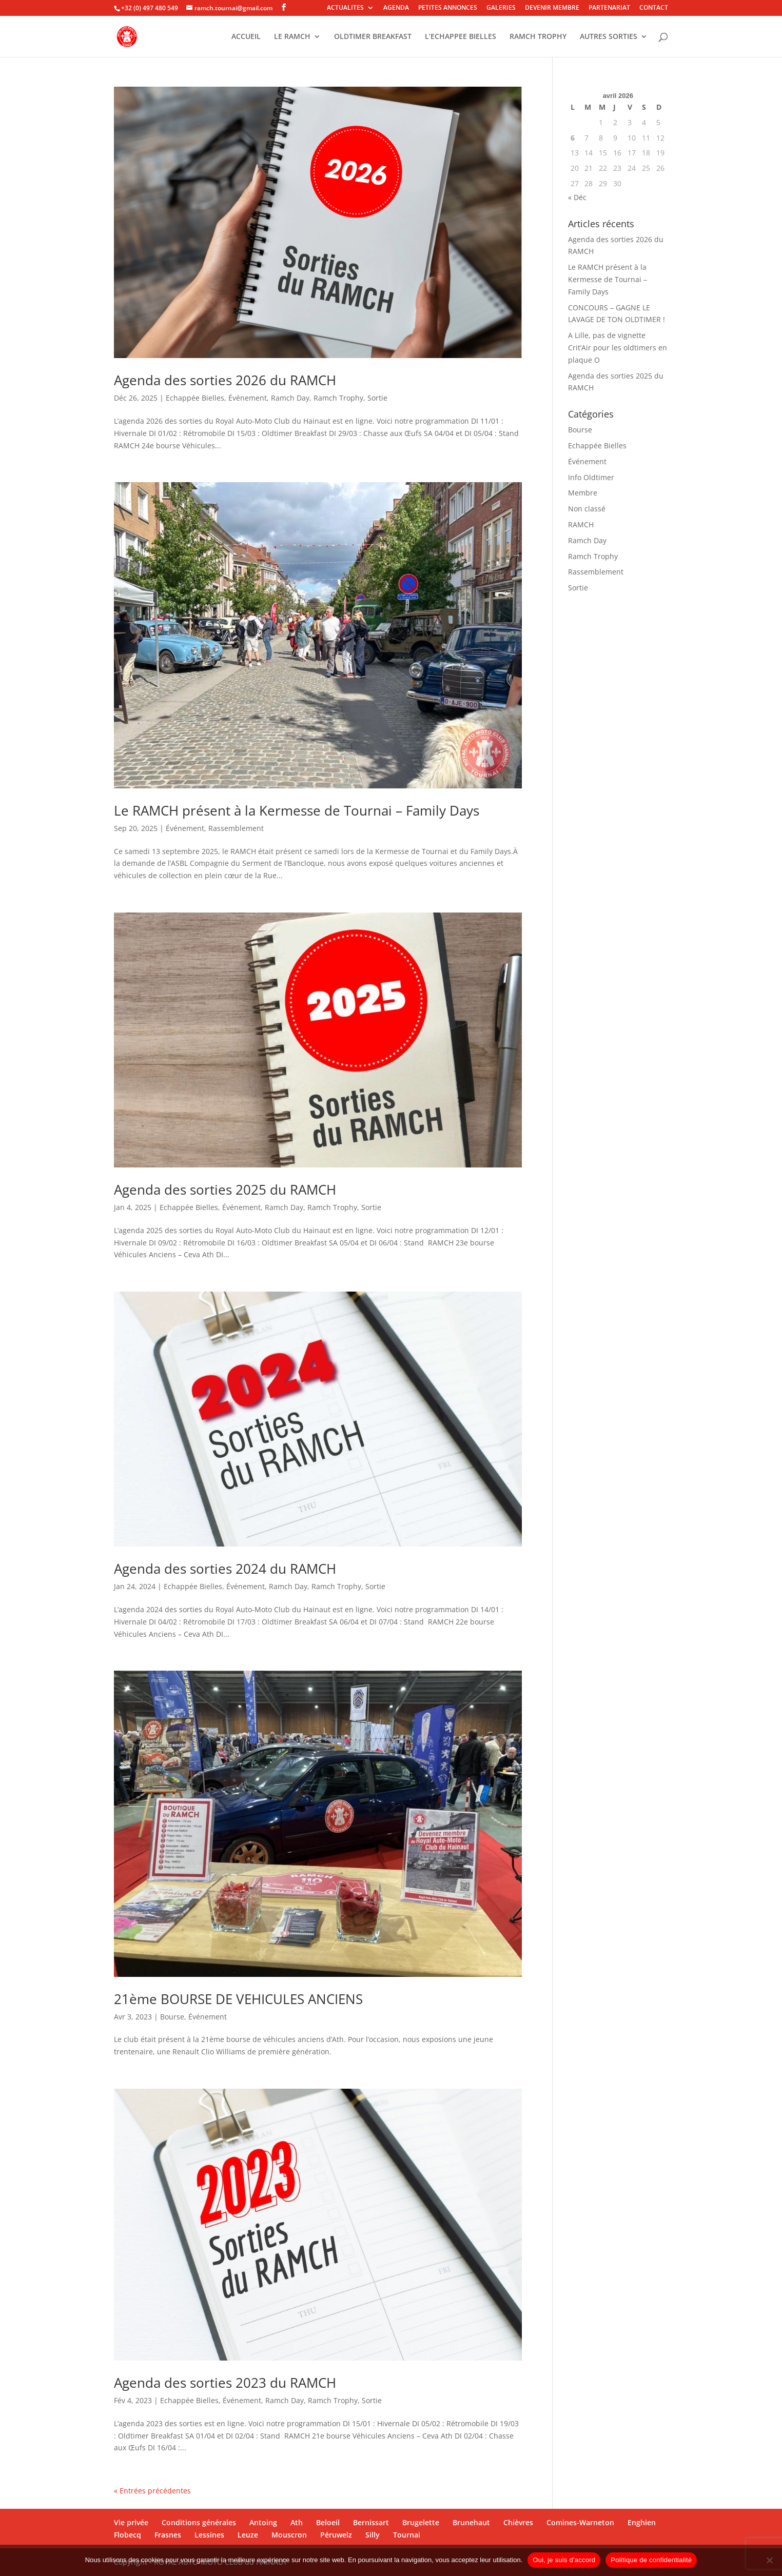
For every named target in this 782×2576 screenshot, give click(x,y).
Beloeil (328, 2522)
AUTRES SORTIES (608, 37)
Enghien (642, 2522)
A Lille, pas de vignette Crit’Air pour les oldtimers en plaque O (617, 347)
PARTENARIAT (609, 8)
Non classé (586, 508)
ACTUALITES (345, 8)
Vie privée (131, 2522)
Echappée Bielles (195, 398)
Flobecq (127, 2535)
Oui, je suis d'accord (564, 2560)
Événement (247, 398)
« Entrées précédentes (152, 2490)
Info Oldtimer (591, 477)
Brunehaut (471, 2522)
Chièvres (518, 2522)
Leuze (248, 2535)
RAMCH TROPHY (538, 37)
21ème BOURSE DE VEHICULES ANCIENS (238, 1999)
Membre (582, 493)
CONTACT (653, 8)
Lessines (209, 2535)
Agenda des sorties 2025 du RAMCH (225, 1189)
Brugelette (420, 2522)
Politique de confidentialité (651, 2560)
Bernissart (371, 2522)
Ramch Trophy (338, 398)
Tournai (406, 2535)
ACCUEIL (246, 37)
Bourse (172, 2017)
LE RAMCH (292, 37)
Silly (372, 2535)
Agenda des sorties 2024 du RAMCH (225, 1568)
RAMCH (581, 524)
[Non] (769, 2560)
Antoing (263, 2522)
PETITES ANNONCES (447, 8)
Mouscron (289, 2535)
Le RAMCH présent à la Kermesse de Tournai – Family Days (296, 810)
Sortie (377, 398)
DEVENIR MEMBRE (552, 8)
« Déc (577, 197)
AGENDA (396, 8)
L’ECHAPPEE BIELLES (460, 37)
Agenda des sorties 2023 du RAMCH (225, 2382)
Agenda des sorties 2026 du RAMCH (225, 380)
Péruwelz (336, 2535)
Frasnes (167, 2535)
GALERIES (501, 8)
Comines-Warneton (580, 2522)
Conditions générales (199, 2522)
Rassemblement (236, 828)
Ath (296, 2522)
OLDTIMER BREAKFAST (373, 37)
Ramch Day (290, 398)
